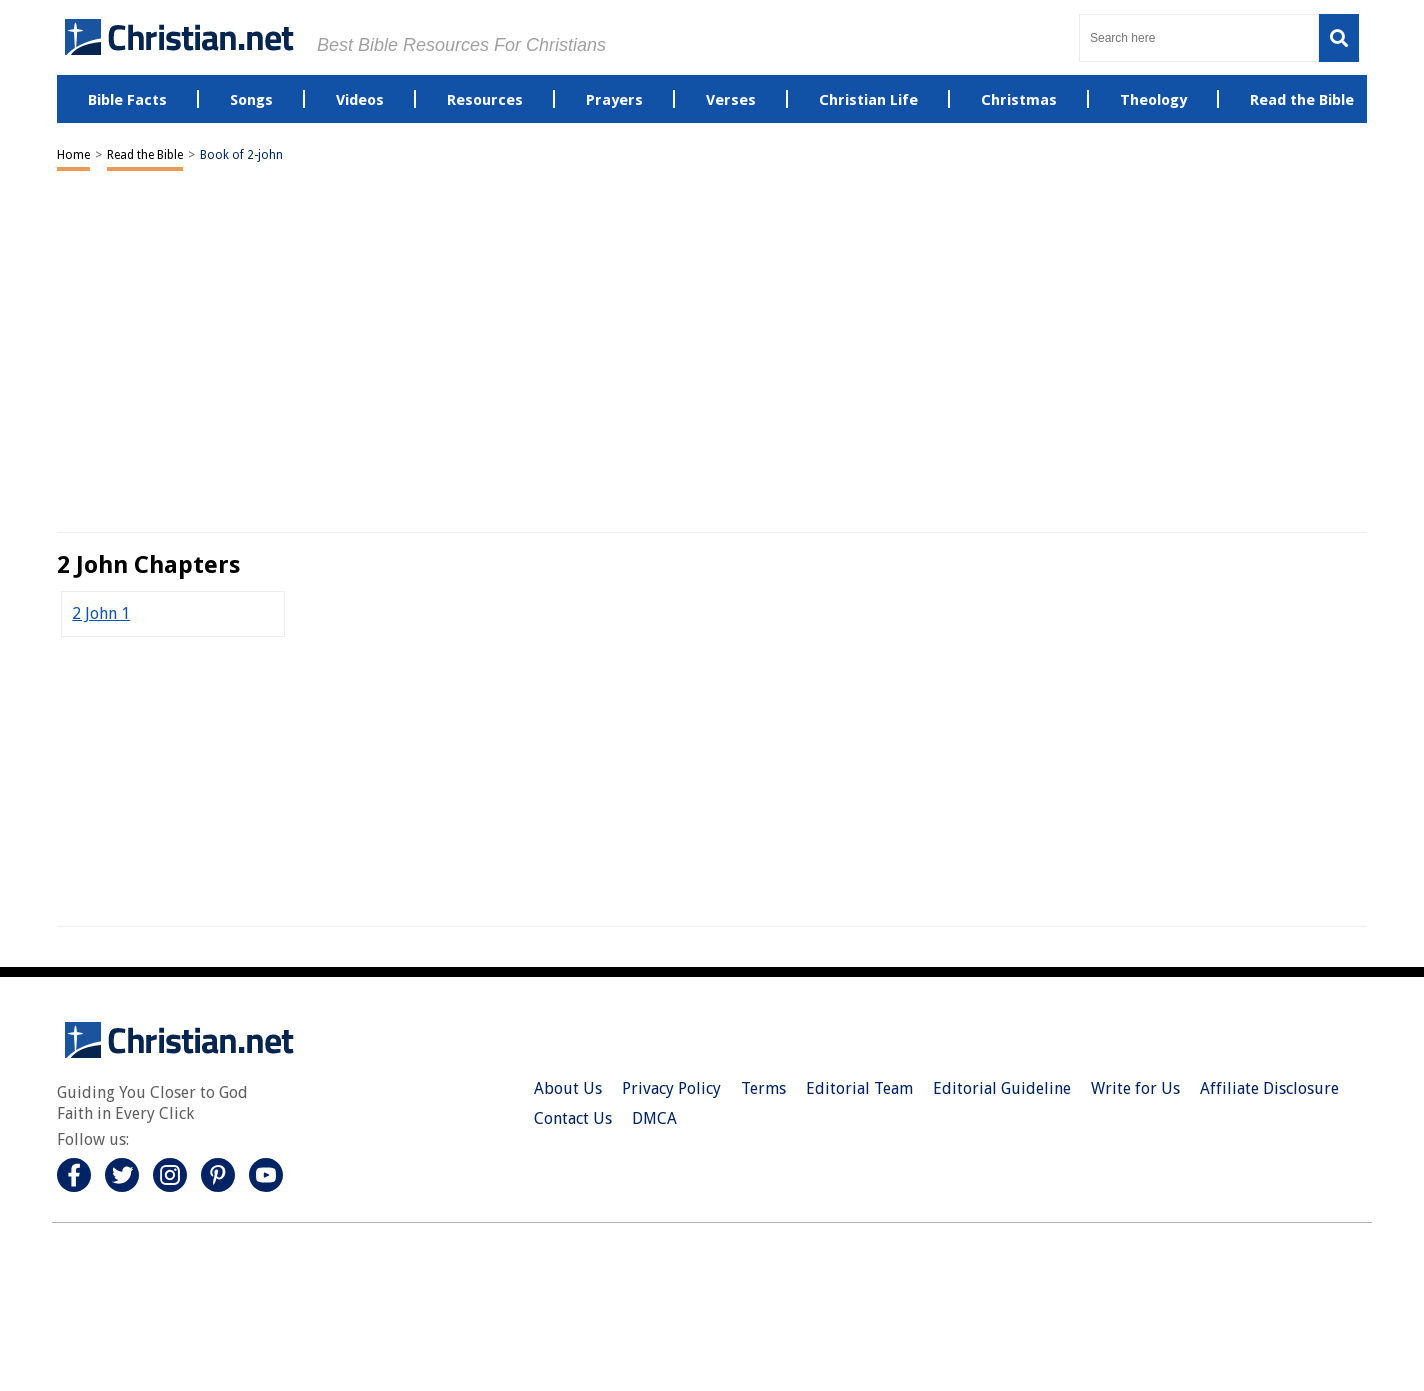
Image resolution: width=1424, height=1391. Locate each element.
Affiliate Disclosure (1269, 1088)
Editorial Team (859, 1088)
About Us (568, 1088)
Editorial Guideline (1002, 1088)
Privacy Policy (671, 1088)
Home (73, 155)
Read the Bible (145, 155)
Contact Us (573, 1118)
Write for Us (1135, 1088)
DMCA (654, 1118)
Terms (763, 1088)
